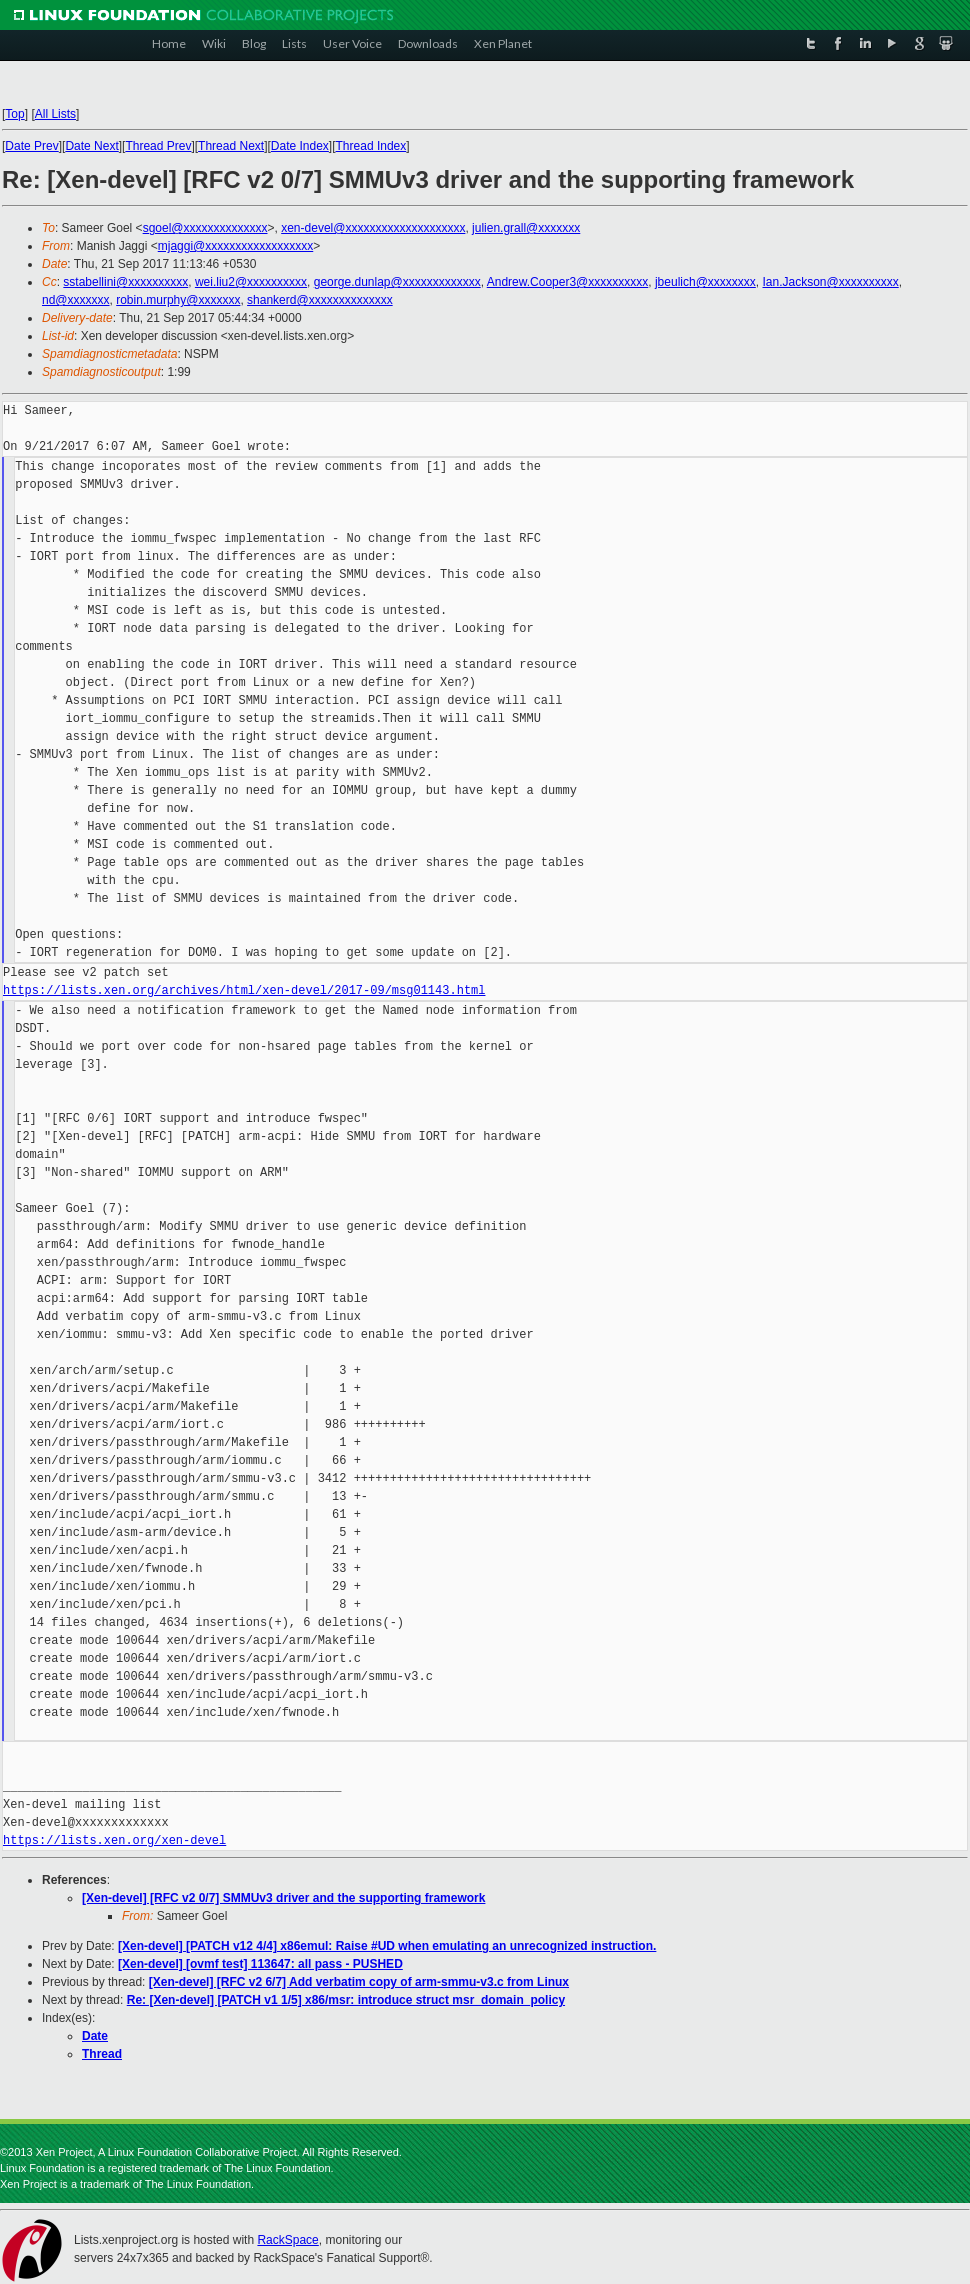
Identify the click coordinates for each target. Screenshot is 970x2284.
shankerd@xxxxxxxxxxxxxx (320, 300)
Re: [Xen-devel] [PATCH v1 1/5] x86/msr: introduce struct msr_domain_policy (346, 2000)
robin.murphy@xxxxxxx (178, 300)
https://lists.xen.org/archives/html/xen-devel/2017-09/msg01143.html (244, 990)
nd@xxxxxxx (76, 300)
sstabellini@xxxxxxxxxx (125, 282)
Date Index (300, 146)
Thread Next (231, 146)
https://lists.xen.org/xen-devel (114, 1840)
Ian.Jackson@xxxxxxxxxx (831, 282)
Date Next (91, 146)
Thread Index (371, 146)
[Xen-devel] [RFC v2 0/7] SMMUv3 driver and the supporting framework (283, 1898)
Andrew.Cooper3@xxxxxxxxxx (568, 282)
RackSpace (287, 2240)
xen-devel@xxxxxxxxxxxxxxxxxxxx (373, 228)
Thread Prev (158, 146)
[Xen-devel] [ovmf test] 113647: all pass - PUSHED (260, 1964)
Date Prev (31, 146)
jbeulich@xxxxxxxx (705, 282)
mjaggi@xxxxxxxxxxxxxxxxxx (236, 246)
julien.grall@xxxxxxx (526, 228)
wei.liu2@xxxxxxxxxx (251, 282)
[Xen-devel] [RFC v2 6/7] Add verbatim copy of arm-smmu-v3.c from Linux (359, 1982)
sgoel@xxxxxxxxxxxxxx (205, 228)
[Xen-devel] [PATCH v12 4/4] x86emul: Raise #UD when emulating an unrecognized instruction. (387, 1946)
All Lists (55, 114)
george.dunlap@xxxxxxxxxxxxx (397, 282)
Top (14, 114)
